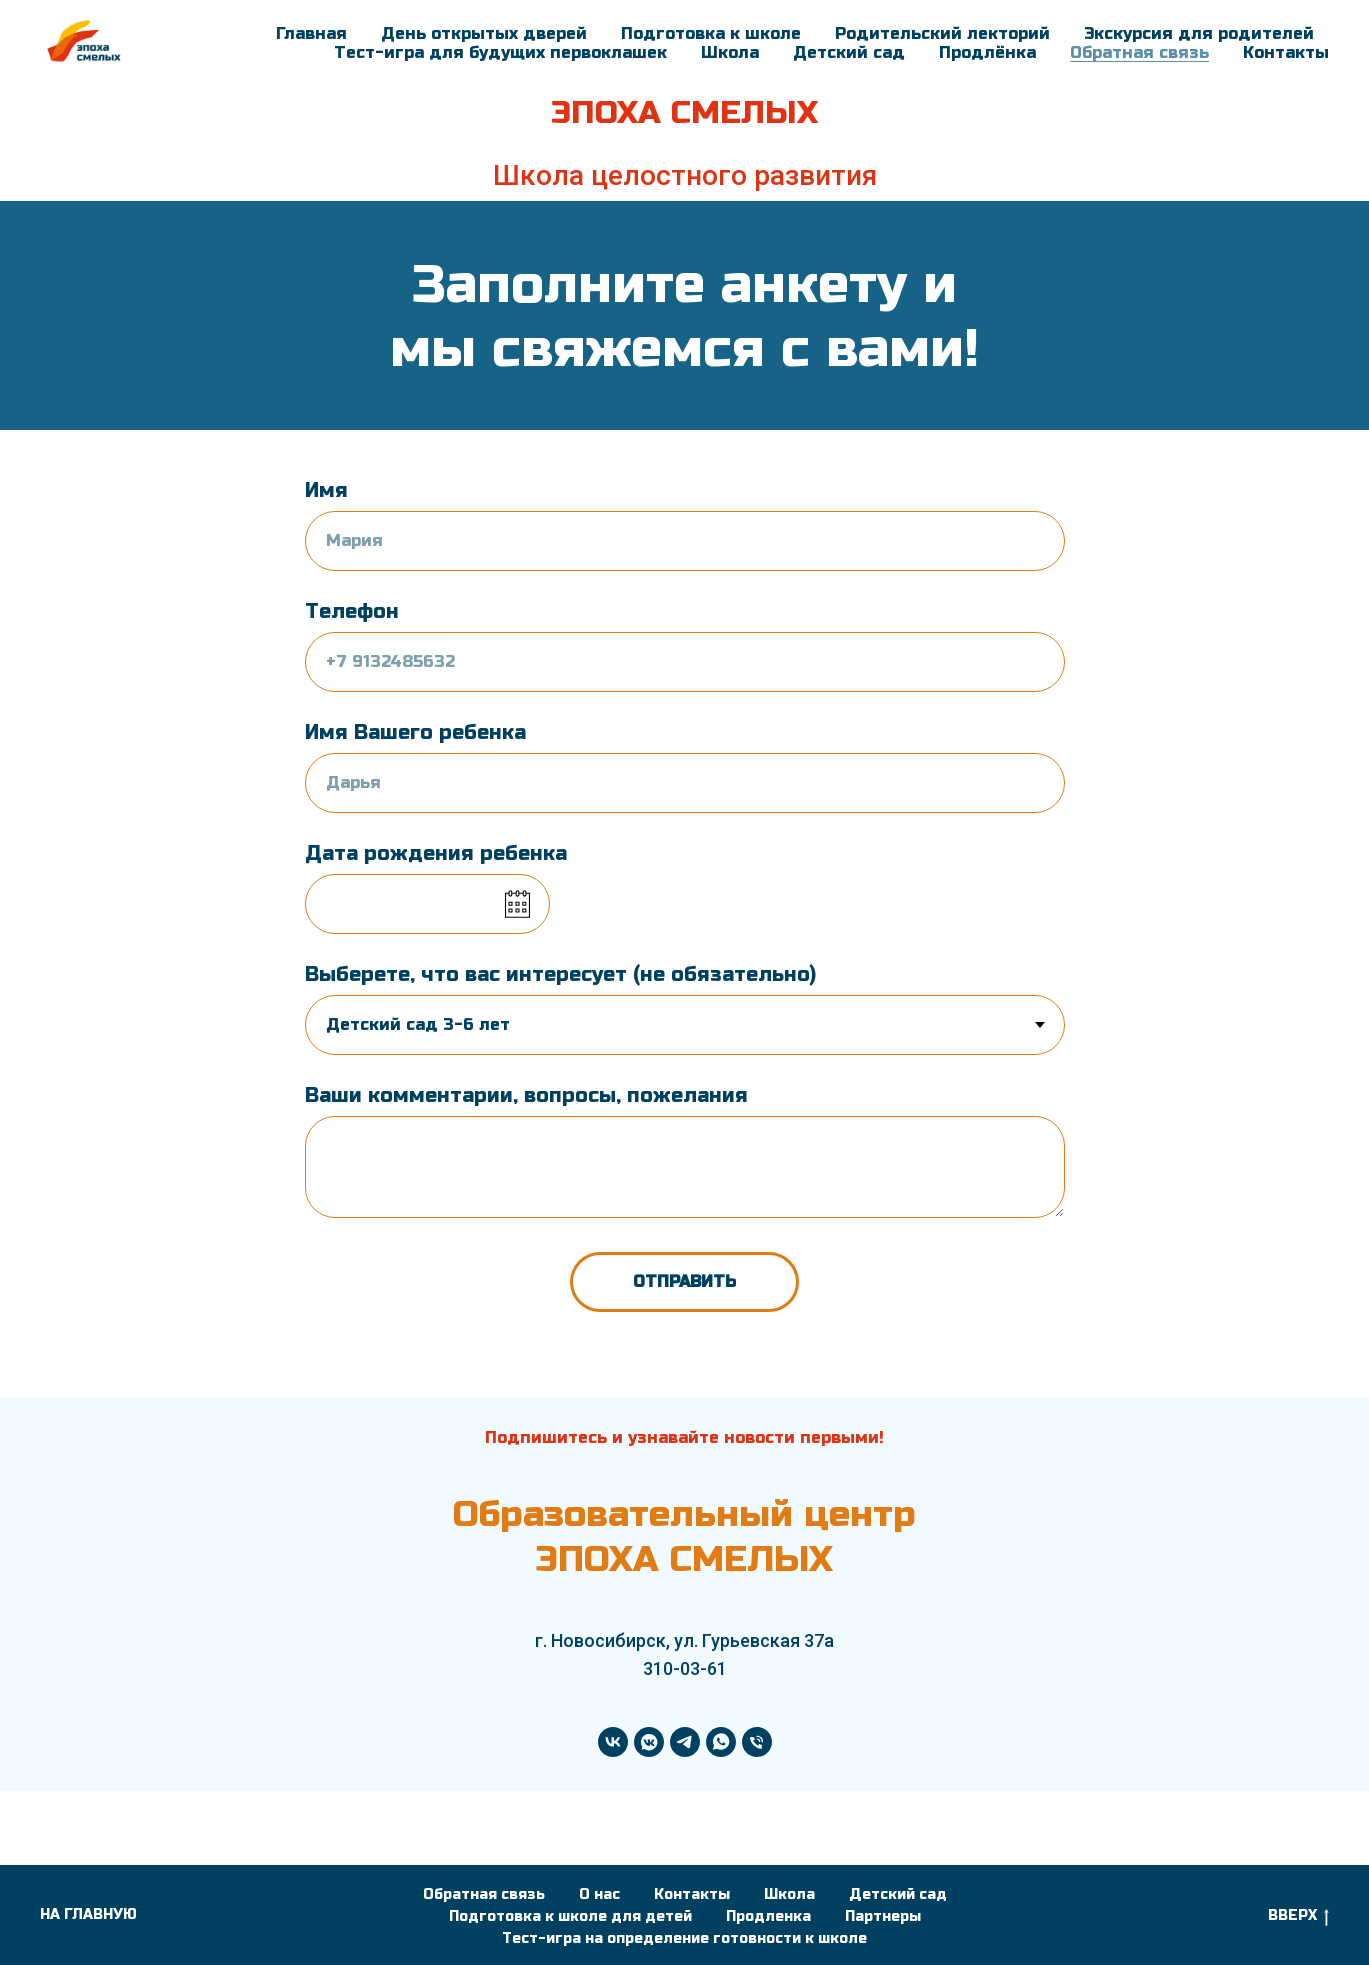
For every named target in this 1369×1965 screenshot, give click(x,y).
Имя (326, 490)
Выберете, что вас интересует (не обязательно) (560, 974)
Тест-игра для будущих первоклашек (500, 52)
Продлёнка (987, 52)
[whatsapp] (721, 1742)
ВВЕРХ (1298, 1916)
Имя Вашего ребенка (415, 732)
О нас (599, 1894)
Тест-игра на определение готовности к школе (684, 1938)
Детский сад (849, 52)
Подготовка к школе (711, 33)
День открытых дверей (484, 33)
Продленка (768, 1916)
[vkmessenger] (649, 1742)
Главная (311, 33)
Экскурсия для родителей (1199, 33)
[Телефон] (757, 1742)
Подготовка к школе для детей (570, 1916)
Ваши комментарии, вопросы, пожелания (526, 1095)
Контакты (1286, 52)
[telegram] (685, 1742)
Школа (730, 52)
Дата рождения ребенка (436, 853)
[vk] (613, 1742)
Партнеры (883, 1916)
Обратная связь (1139, 52)
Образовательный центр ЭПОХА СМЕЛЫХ (684, 1536)
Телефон (352, 611)
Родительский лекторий (942, 33)
